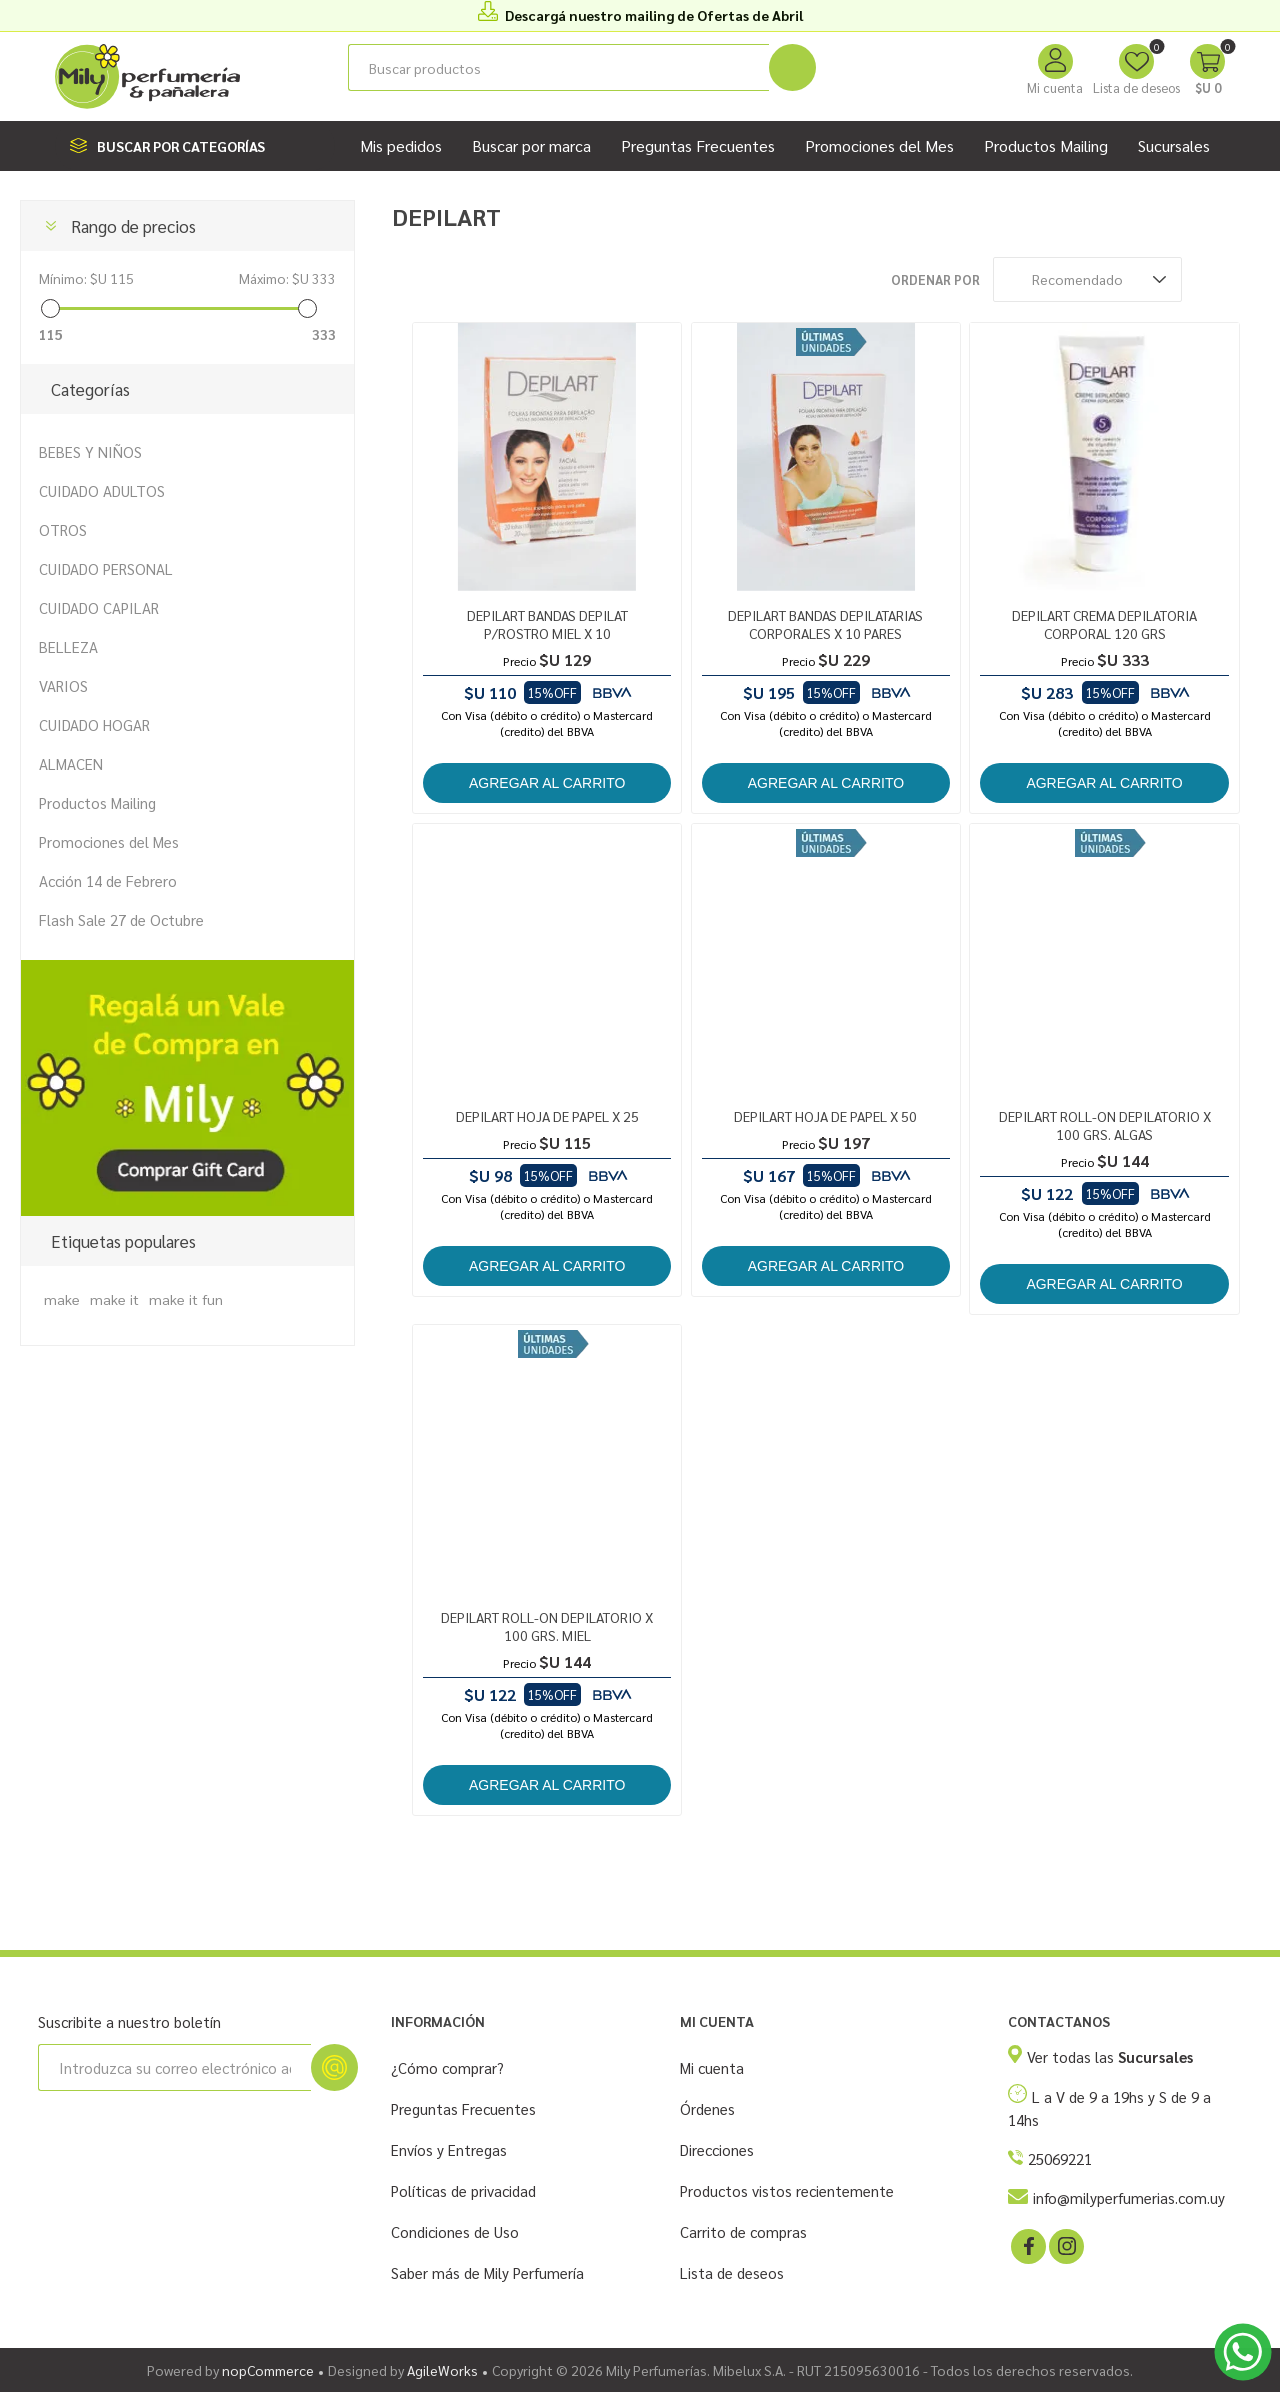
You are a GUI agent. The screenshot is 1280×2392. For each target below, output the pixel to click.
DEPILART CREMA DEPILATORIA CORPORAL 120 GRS (1104, 624)
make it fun (186, 1299)
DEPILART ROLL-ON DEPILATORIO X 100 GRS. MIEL (547, 1626)
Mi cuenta (1055, 87)
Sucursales (1174, 145)
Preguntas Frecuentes (463, 2108)
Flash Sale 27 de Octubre (121, 919)
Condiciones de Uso (455, 2231)
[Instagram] (1065, 2245)
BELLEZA (68, 646)
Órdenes (707, 2108)
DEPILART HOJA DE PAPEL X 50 (825, 1116)
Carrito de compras (743, 2231)
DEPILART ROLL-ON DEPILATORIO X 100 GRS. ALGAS (1105, 1125)
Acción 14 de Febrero (108, 880)
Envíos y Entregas (449, 2149)
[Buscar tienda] (558, 67)
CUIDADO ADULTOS (102, 490)
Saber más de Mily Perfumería (487, 2272)
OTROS (63, 529)
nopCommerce (268, 2370)
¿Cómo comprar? (447, 2067)
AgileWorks (442, 2370)
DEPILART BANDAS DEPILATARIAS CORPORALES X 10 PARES (825, 624)
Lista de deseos (732, 2272)
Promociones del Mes (109, 841)
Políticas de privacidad (463, 2190)
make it (114, 1299)
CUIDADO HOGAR (94, 724)
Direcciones (717, 2149)
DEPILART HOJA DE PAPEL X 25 (547, 1116)
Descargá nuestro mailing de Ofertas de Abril (654, 15)
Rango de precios (133, 226)
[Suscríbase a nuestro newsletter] (174, 2067)
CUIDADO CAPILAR (99, 607)
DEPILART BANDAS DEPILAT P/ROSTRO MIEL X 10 (547, 624)
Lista (1245, 279)
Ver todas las (1110, 2056)
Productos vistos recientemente (787, 2190)
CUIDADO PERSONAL (106, 568)
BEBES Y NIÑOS (90, 451)
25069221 (1060, 2158)
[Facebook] (1027, 2245)
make (62, 1299)
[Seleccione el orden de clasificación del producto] (1087, 279)
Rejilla (1207, 279)
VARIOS (63, 685)
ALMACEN (71, 763)
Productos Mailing (97, 802)
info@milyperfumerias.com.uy (1129, 2197)
